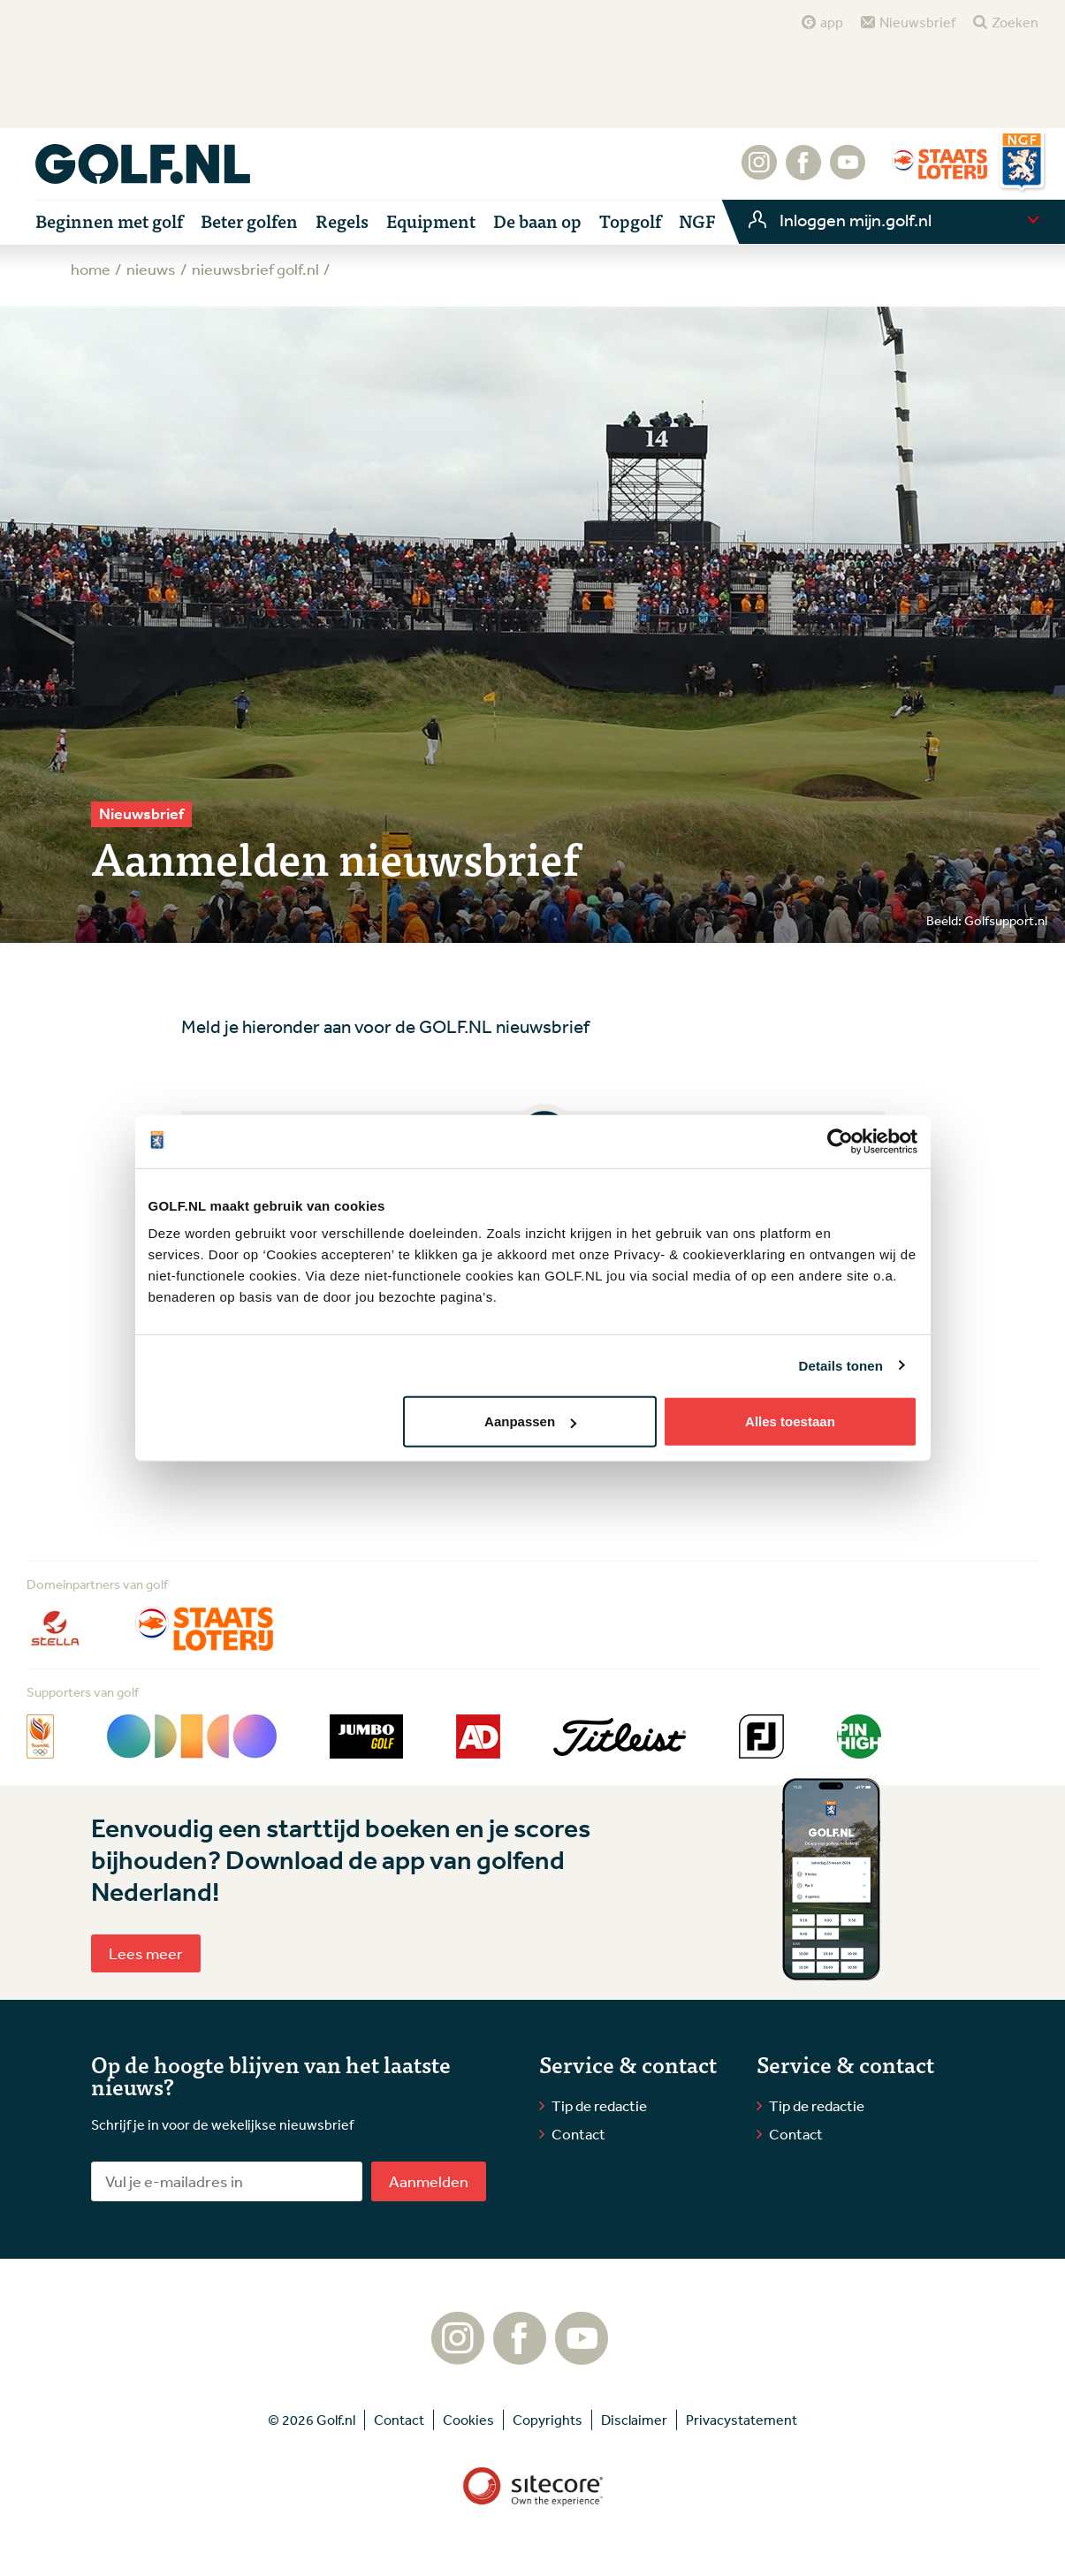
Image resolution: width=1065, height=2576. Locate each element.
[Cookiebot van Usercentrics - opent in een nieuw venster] (840, 1141)
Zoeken (1015, 22)
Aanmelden (428, 2181)
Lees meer (146, 1953)
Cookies (468, 2419)
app (831, 22)
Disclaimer (634, 2419)
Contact (578, 2133)
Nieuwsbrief (917, 22)
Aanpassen (530, 1421)
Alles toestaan (790, 1421)
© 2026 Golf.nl (311, 2419)
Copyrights (547, 2419)
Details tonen (841, 1364)
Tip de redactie (599, 2105)
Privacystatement (741, 2419)
